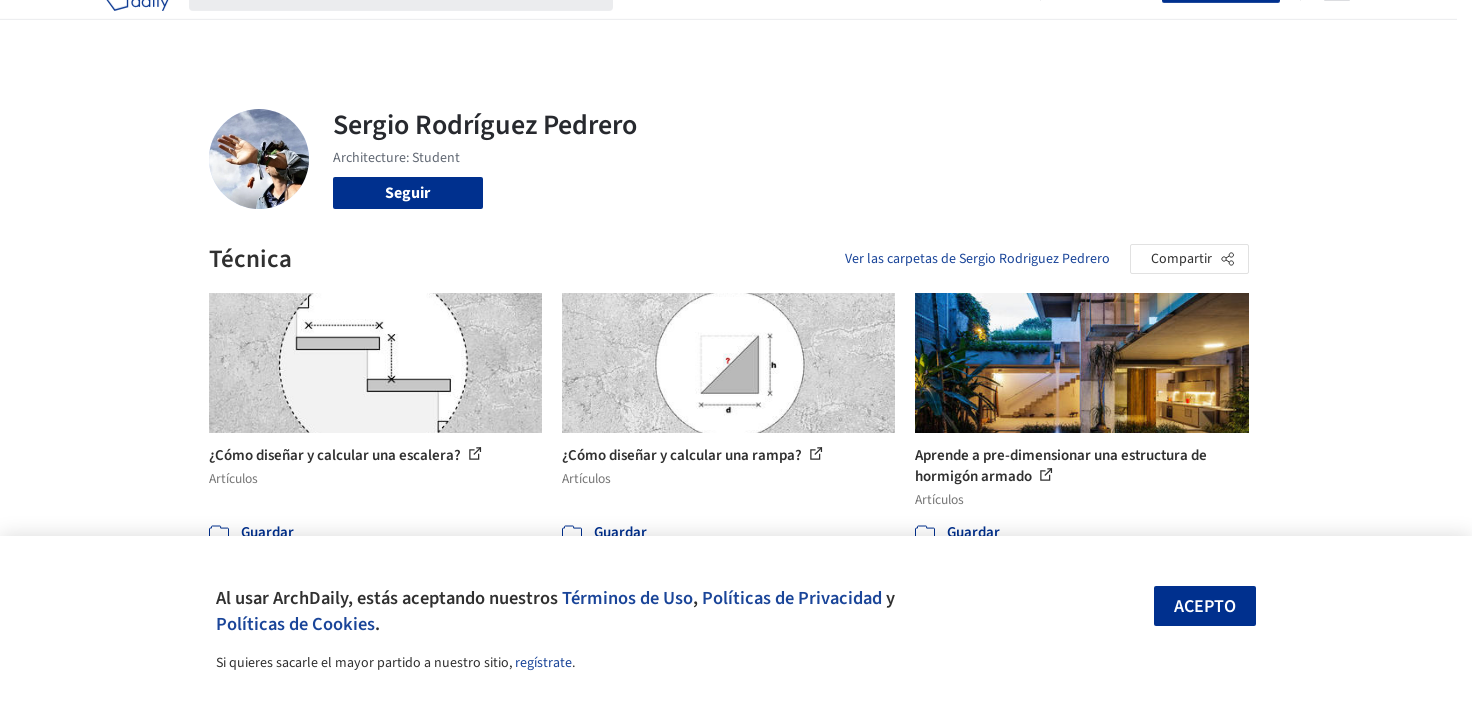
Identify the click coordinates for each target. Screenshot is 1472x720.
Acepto (1205, 606)
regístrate (543, 663)
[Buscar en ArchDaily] (417, 28)
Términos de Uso (627, 598)
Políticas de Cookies (295, 624)
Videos (997, 28)
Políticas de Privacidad (792, 598)
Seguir (407, 193)
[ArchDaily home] (137, 28)
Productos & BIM (829, 28)
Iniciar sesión (1105, 28)
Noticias (930, 28)
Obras (653, 28)
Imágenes (723, 28)
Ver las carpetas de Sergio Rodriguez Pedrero (977, 259)
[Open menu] (1337, 28)
